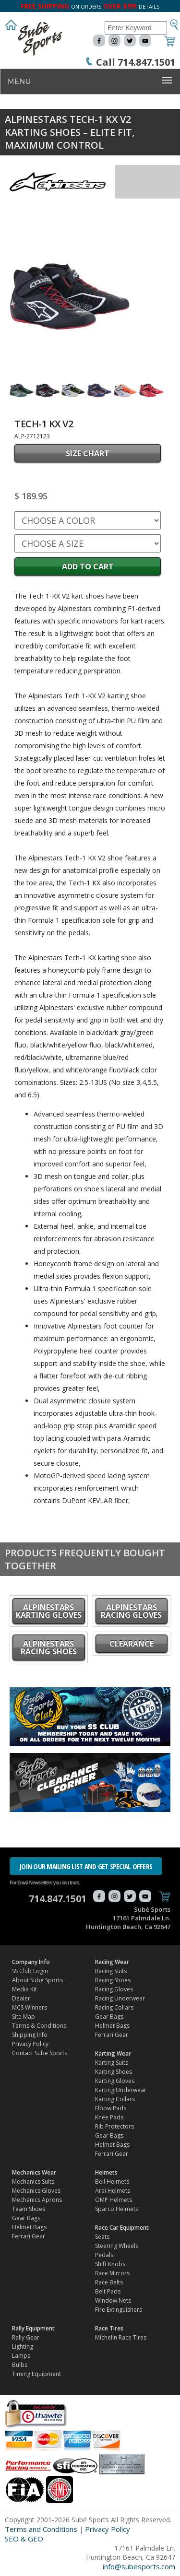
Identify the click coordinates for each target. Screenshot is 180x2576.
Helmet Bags (112, 2026)
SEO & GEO (24, 2538)
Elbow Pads (110, 2108)
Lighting (22, 2346)
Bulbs (19, 2365)
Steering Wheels (116, 2246)
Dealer (21, 1998)
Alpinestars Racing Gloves (131, 1611)
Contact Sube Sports (39, 2053)
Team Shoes (28, 2209)
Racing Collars (114, 2007)
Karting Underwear (120, 2090)
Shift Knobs (110, 2264)
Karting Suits (111, 2062)
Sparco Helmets (116, 2209)
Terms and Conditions (41, 2529)
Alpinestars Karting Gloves (49, 1611)
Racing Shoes (113, 1980)
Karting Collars (115, 2099)
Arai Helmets (112, 2191)
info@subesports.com (139, 2566)
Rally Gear (25, 2337)
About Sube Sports (37, 1980)
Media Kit (24, 1989)
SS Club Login (30, 1971)
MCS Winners (29, 2007)
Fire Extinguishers (118, 2309)
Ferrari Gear (111, 2035)
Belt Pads (107, 2291)
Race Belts (109, 2282)
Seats (102, 2237)
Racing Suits (111, 1971)
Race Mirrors (112, 2273)
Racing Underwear (120, 1998)
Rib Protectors (114, 2126)
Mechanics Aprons (37, 2200)
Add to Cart (88, 566)
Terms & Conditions (39, 2026)
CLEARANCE (131, 1643)
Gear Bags (109, 2016)
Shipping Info (30, 2035)
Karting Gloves (114, 2081)
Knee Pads (109, 2117)
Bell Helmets (112, 2181)
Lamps (21, 2356)
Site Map (23, 2016)
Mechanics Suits (33, 2181)
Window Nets (113, 2300)
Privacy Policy (30, 2044)
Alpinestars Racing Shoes (49, 1647)
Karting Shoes (113, 2072)
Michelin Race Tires (120, 2337)
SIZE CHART (87, 453)
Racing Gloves (114, 1989)
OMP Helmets (113, 2200)
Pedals (104, 2255)
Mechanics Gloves (36, 2191)
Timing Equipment (36, 2374)
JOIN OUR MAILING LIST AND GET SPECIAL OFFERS (86, 1866)
